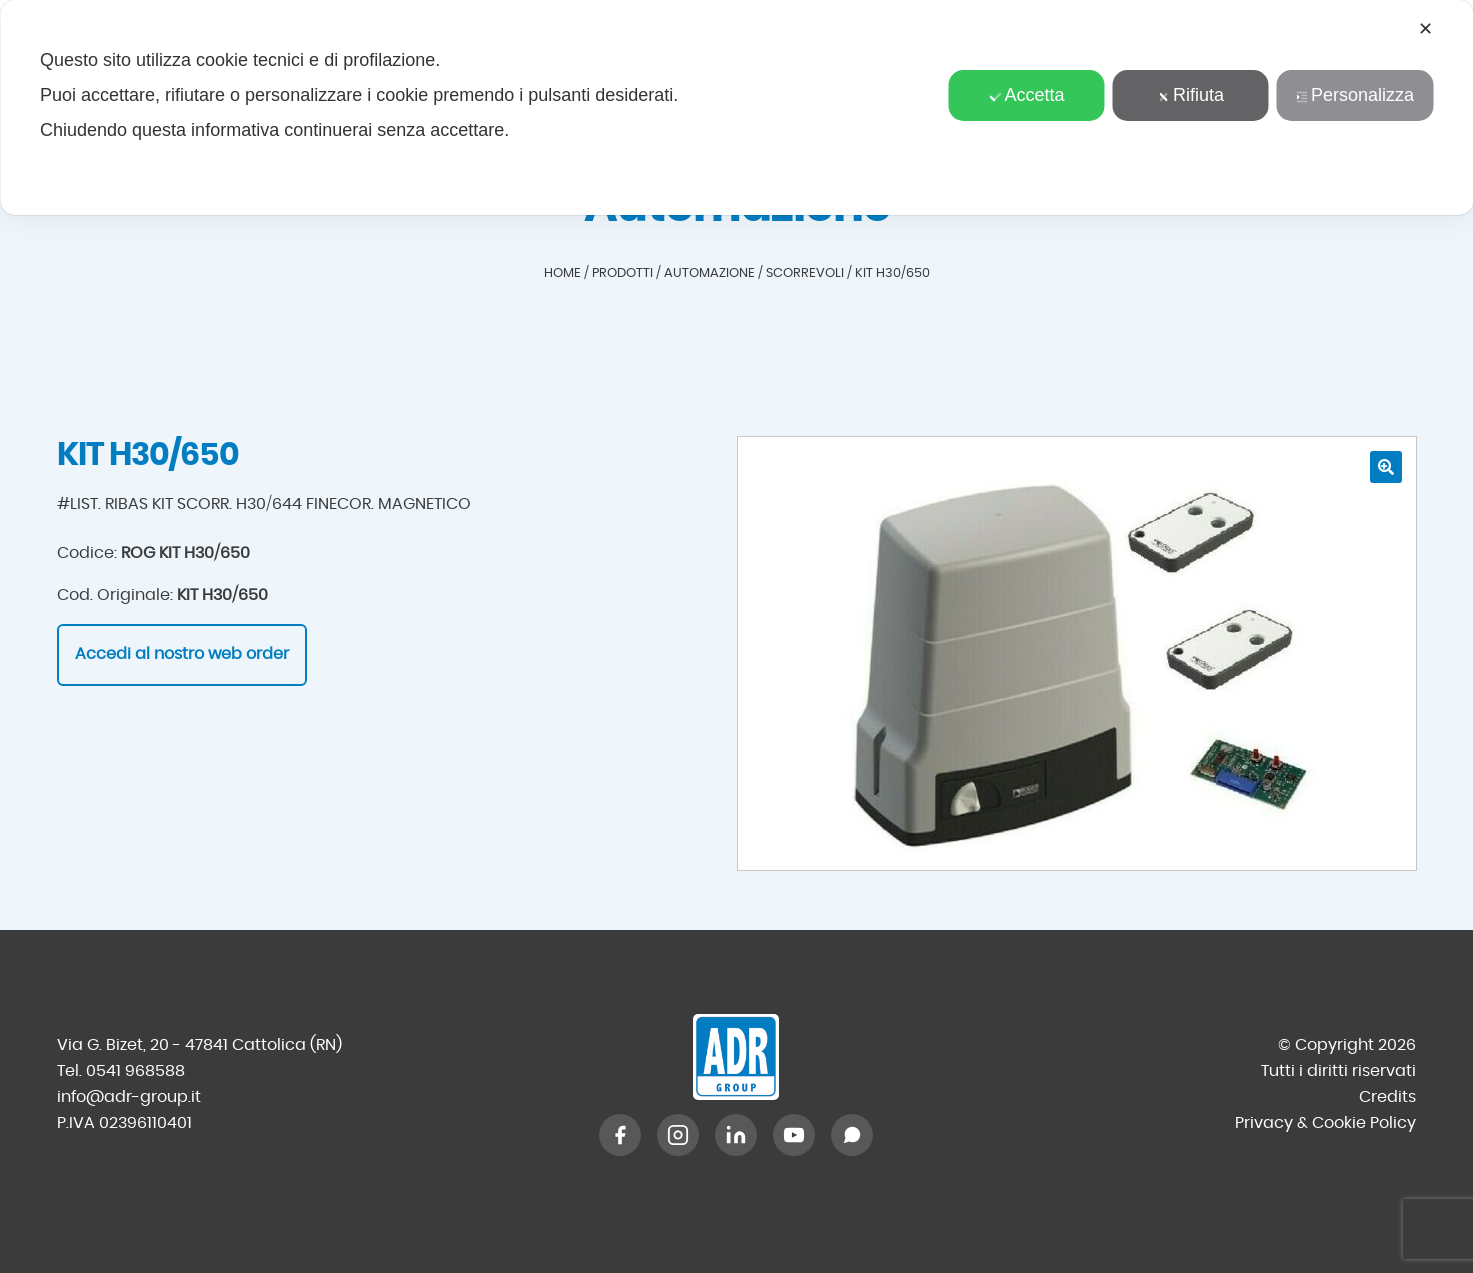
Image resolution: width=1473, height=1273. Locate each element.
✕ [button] (1425, 29)
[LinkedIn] (736, 1135)
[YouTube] (794, 1135)
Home (562, 273)
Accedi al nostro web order (182, 654)
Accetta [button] (1026, 95)
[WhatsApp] (852, 1135)
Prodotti (622, 273)
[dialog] (736, 107)
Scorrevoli (805, 273)
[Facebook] (620, 1135)
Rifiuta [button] (1191, 95)
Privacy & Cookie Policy (1325, 1123)
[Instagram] (678, 1135)
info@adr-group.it (129, 1097)
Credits (1387, 1097)
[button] (1386, 467)
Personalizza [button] (1355, 95)
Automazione (709, 273)
